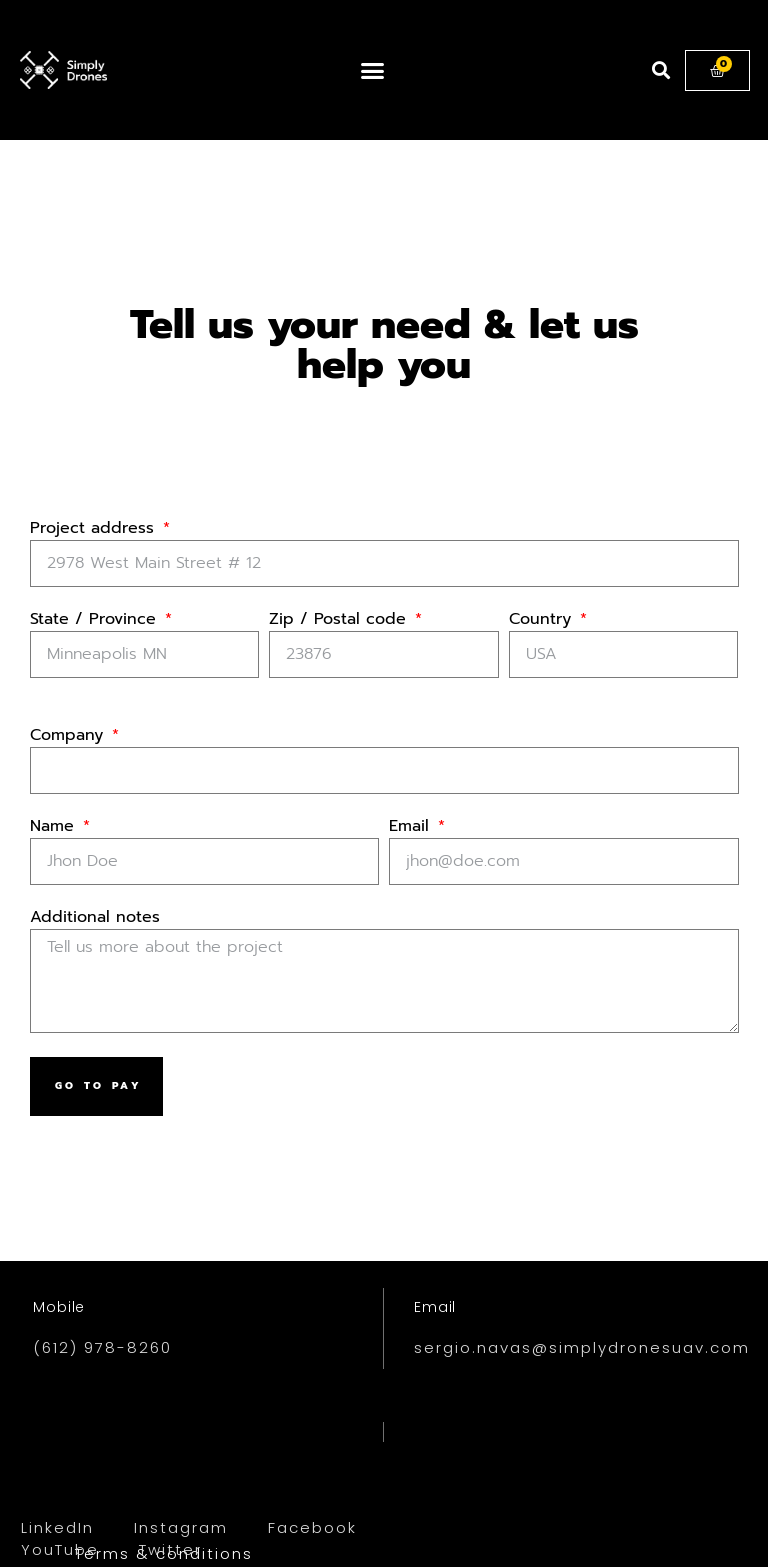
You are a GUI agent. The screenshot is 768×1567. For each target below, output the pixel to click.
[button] (372, 70)
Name (55, 828)
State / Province (96, 621)
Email (412, 828)
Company (69, 737)
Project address (95, 530)
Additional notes (95, 919)
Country (543, 621)
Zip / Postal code (340, 621)
